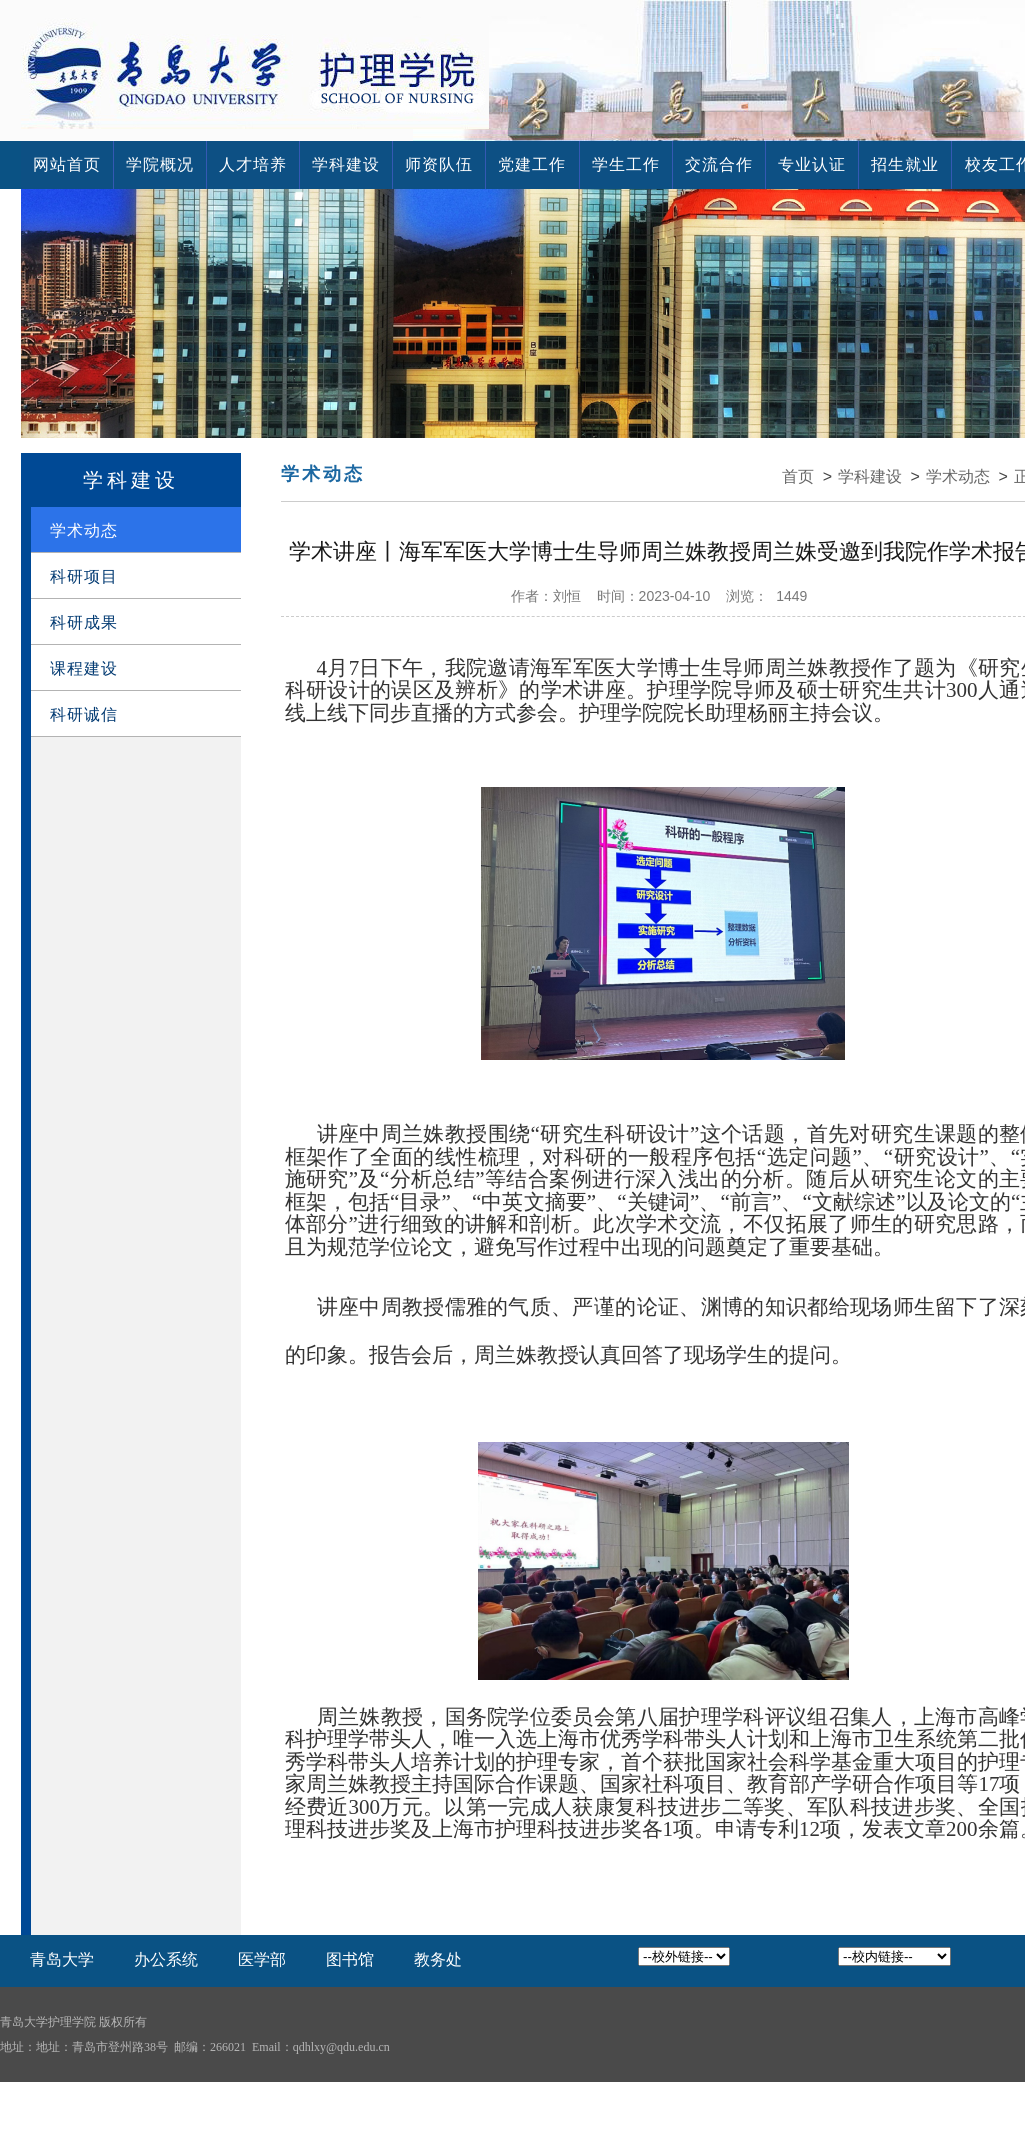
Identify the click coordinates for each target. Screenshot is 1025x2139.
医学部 (262, 1959)
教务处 (438, 1959)
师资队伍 (439, 164)
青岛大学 (62, 1959)
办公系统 (166, 1959)
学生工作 (626, 164)
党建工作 (532, 164)
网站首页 (67, 164)
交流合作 (719, 164)
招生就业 (905, 164)
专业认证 (812, 164)
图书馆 (350, 1959)
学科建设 (346, 164)
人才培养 (253, 164)
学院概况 (160, 164)
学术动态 (958, 476)
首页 (798, 476)
